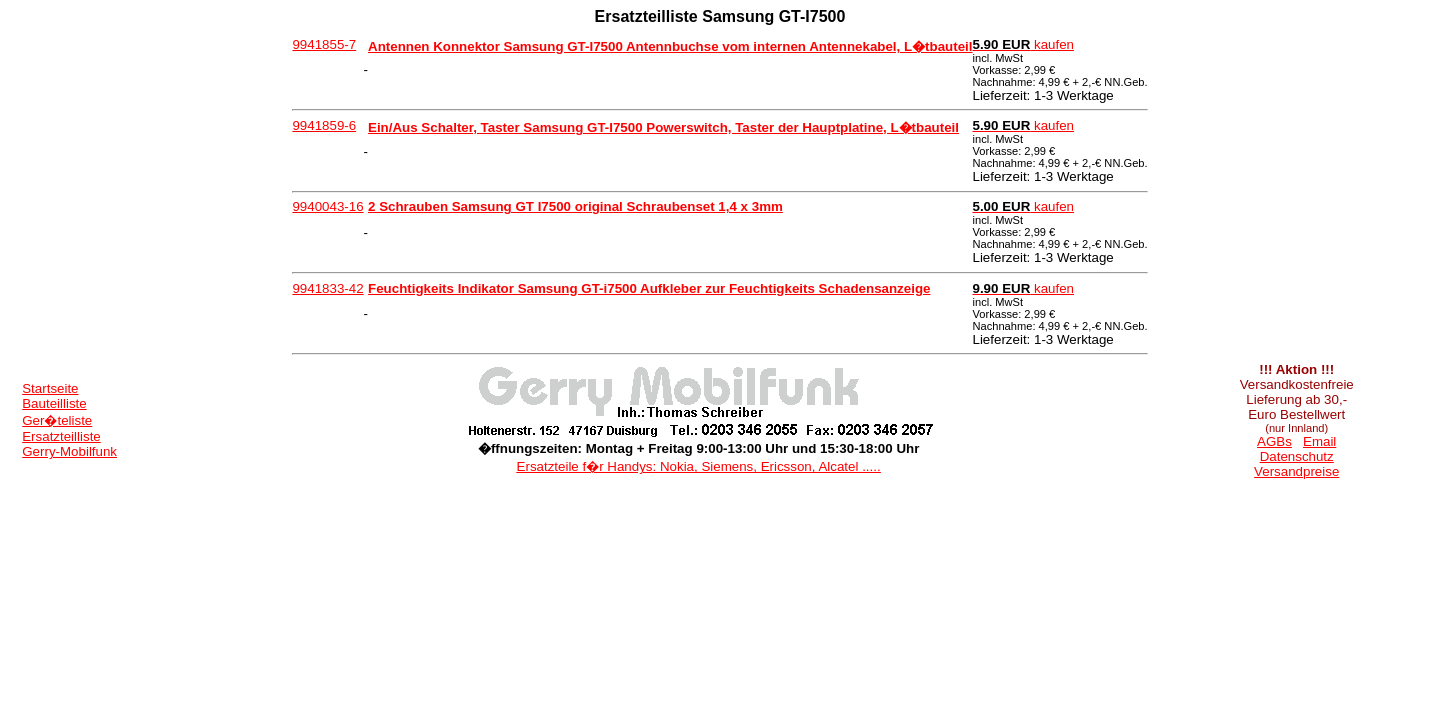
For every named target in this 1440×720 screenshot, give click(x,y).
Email (1319, 441)
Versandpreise (1296, 471)
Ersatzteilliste (61, 436)
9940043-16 (327, 206)
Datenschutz (1297, 456)
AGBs (1274, 441)
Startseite (50, 388)
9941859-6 (324, 125)
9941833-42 (327, 288)
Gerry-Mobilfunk (69, 451)
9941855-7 (324, 44)
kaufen (1024, 44)
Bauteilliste (54, 403)
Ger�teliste (57, 420)
